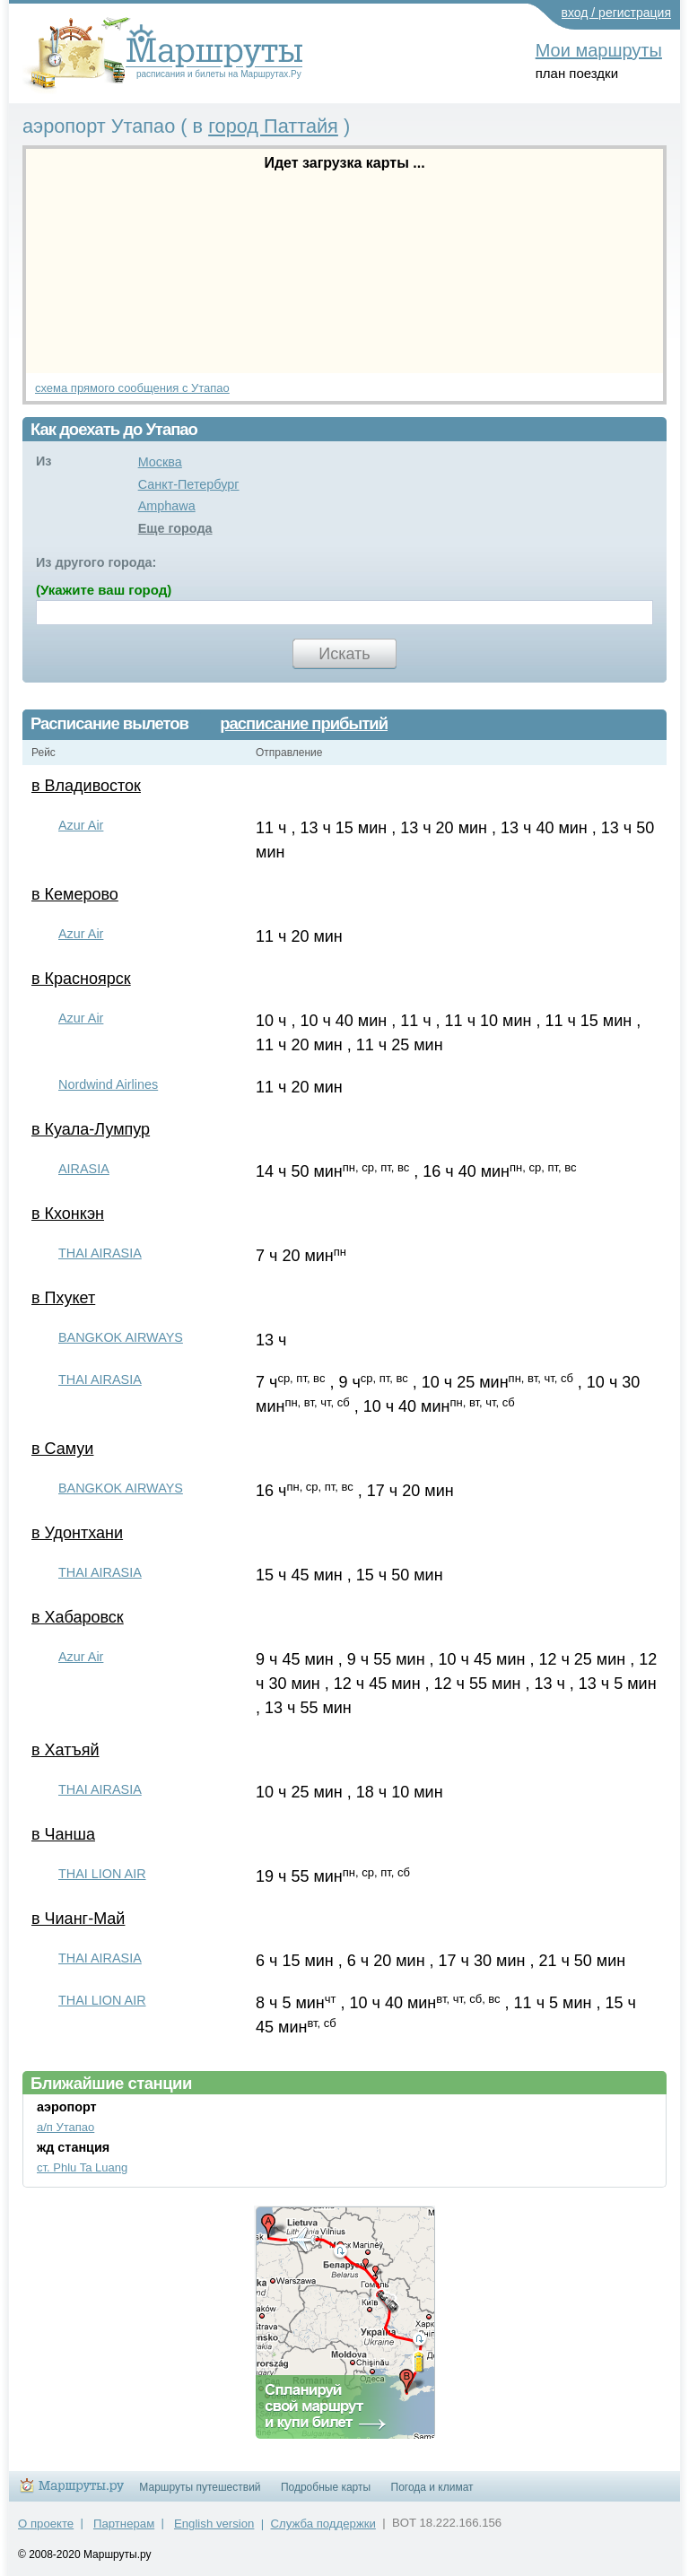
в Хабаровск (77, 1617)
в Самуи (62, 1449)
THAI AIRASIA (100, 1253)
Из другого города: (96, 562)
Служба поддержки (323, 2523)
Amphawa (167, 506)
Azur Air (80, 825)
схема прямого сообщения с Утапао (132, 388)
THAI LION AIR (102, 1874)
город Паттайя (273, 126)
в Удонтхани (77, 1533)
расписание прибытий (304, 724)
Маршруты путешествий (199, 2487)
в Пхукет (63, 1298)
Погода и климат (432, 2487)
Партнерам (123, 2523)
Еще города (175, 528)
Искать (344, 654)
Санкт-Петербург (189, 484)
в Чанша (63, 1834)
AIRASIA (83, 1169)
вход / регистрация (617, 12)
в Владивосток (86, 786)
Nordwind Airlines (108, 1084)
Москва (160, 462)
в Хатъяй (65, 1750)
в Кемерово (74, 894)
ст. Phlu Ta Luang (82, 2167)
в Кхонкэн (67, 1214)
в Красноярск (81, 979)
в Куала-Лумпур (90, 1129)
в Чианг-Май (78, 1919)
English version (214, 2523)
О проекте (46, 2523)
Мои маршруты (599, 50)
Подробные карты (326, 2487)
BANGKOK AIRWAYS (120, 1337)
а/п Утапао (65, 2127)
